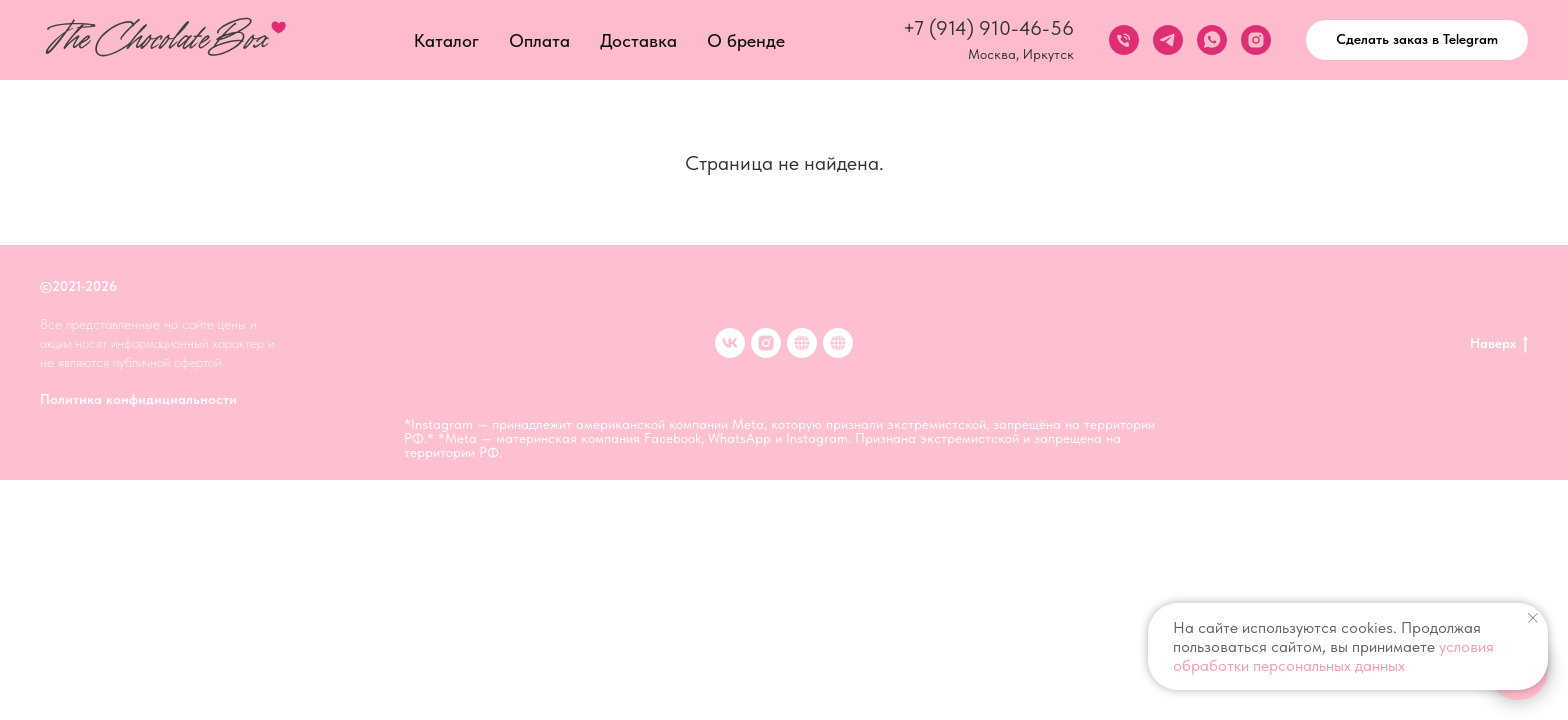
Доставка (638, 40)
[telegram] (1168, 40)
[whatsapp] (1212, 40)
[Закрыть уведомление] (1533, 618)
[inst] (766, 343)
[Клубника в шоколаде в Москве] (802, 343)
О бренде (746, 40)
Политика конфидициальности (138, 399)
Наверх (1499, 344)
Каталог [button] (446, 40)
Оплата (539, 40)
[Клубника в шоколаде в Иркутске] (838, 343)
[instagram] (1256, 40)
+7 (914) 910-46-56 (988, 28)
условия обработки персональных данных (1333, 656)
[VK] (730, 343)
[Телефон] (1124, 40)
